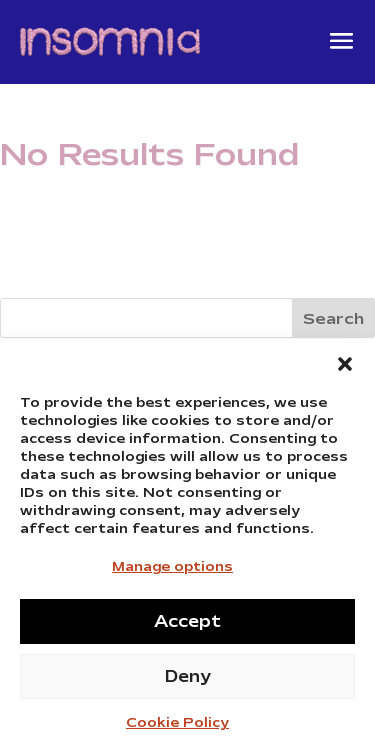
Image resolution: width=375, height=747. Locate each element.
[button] (345, 369)
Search (333, 319)
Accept (187, 626)
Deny (188, 681)
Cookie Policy (177, 728)
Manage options (172, 571)
